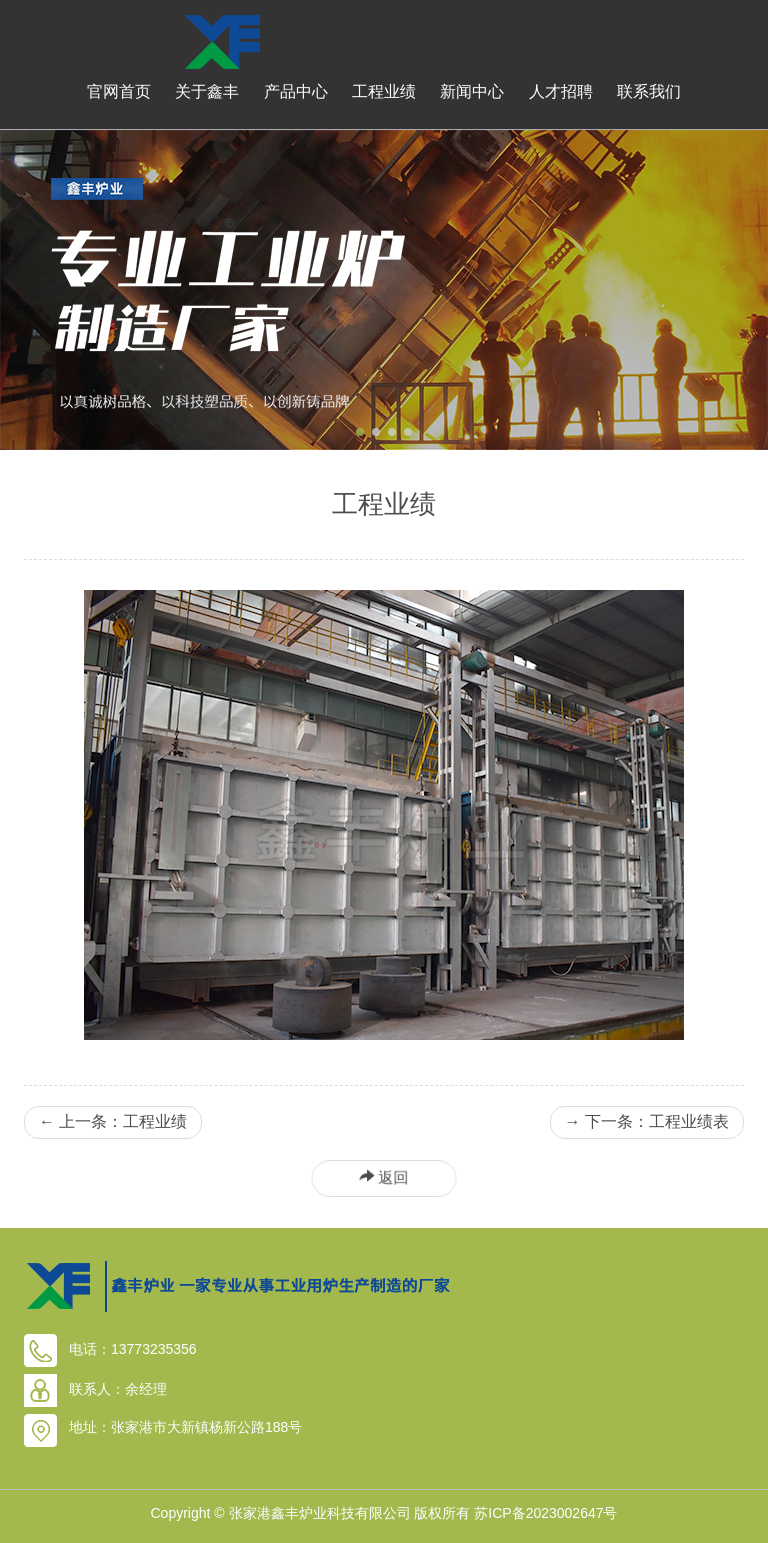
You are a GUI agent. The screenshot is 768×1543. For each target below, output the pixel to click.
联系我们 (649, 91)
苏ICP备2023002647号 (545, 1513)
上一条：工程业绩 (113, 1122)
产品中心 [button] (296, 91)
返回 (384, 1177)
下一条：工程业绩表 (647, 1122)
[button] (360, 432)
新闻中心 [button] (472, 91)
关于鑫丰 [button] (207, 91)
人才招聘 (561, 91)
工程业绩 (384, 91)
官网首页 (119, 91)
